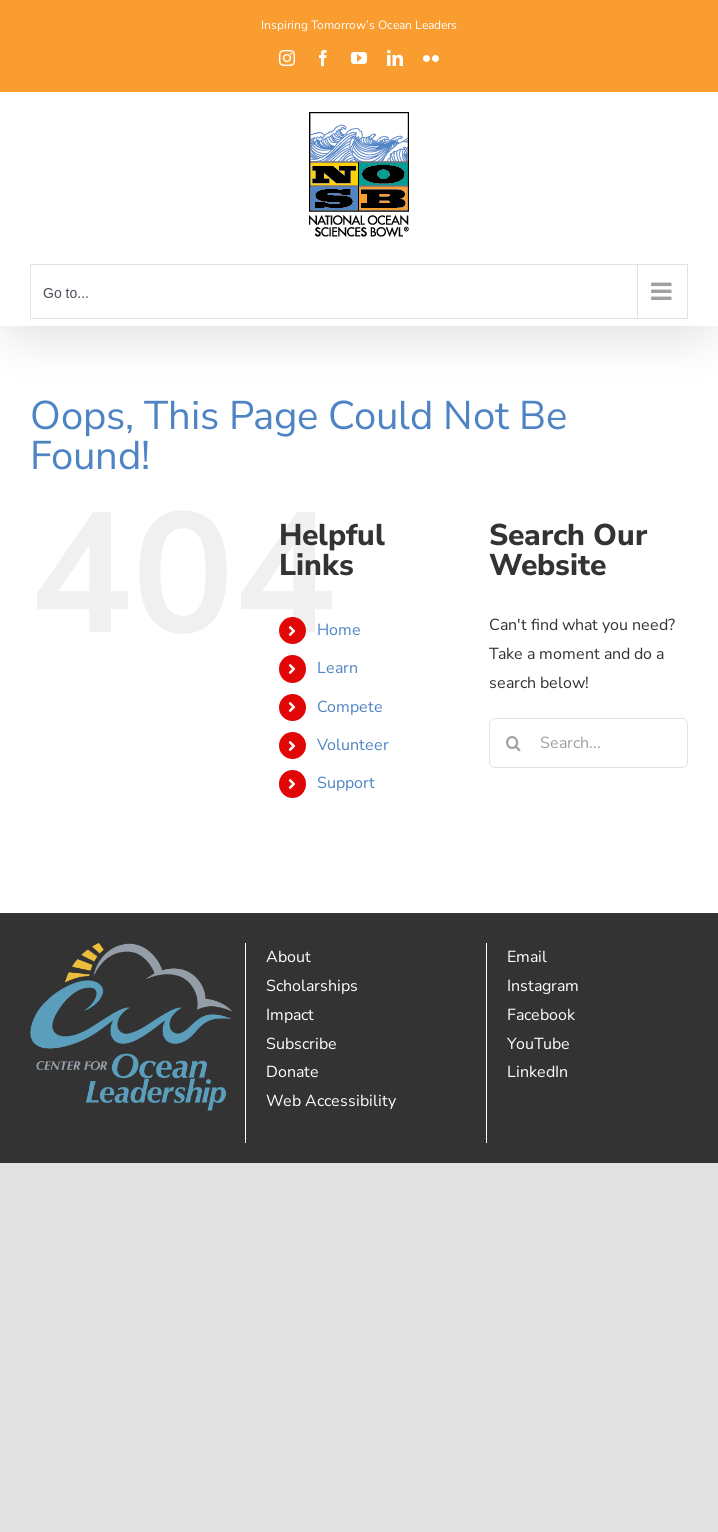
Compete (350, 707)
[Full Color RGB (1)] (131, 951)
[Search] (514, 743)
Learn (337, 668)
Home (339, 630)
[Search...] (588, 743)
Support (346, 783)
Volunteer (353, 745)
